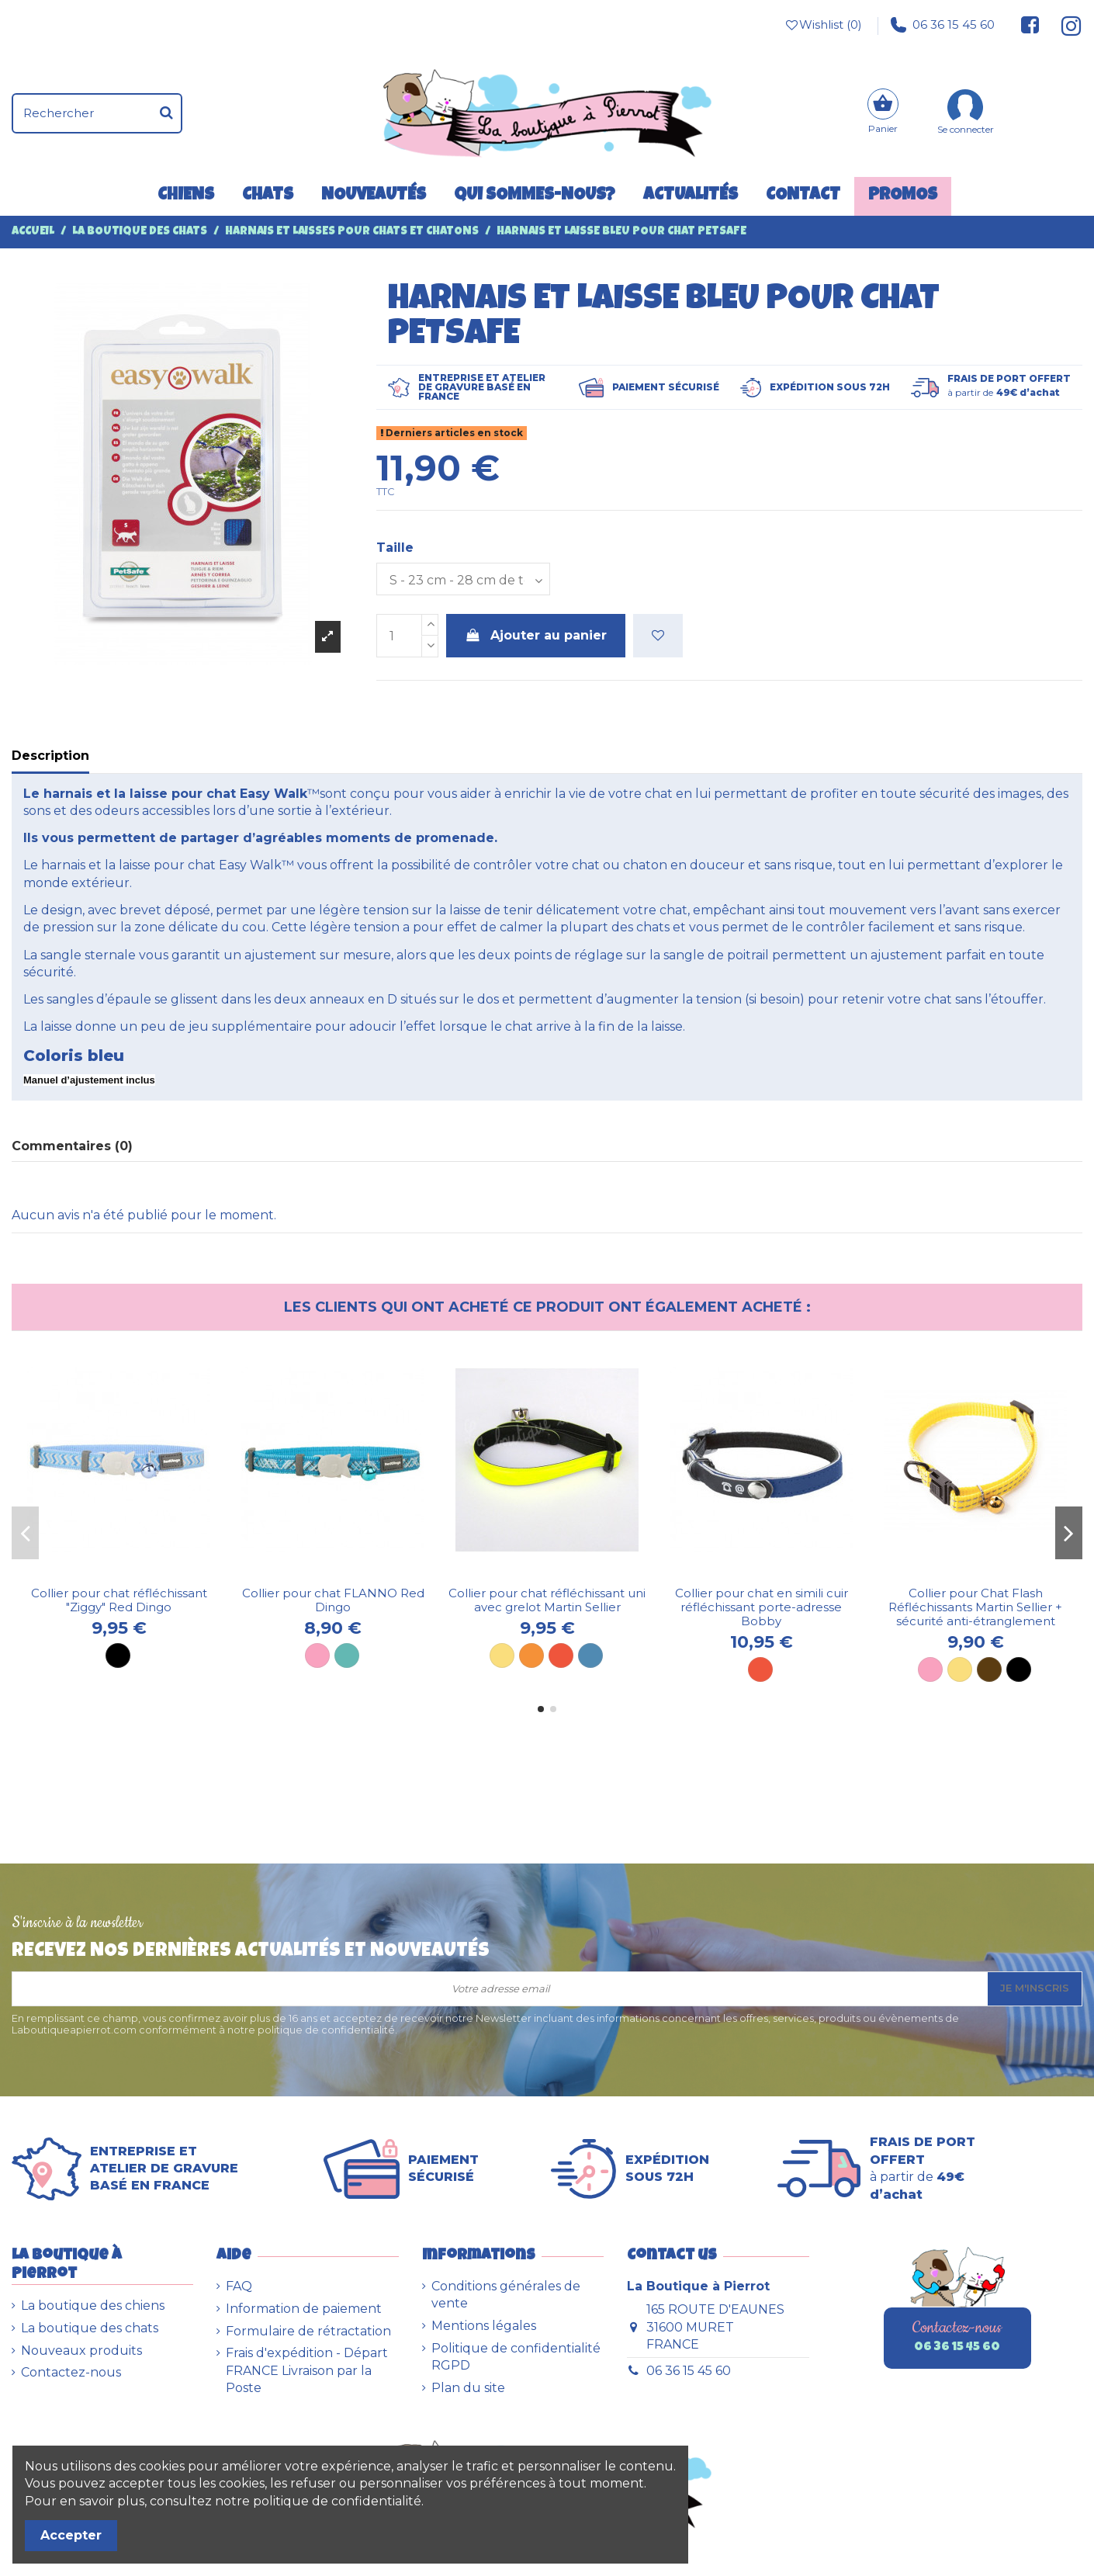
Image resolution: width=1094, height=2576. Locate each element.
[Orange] (531, 1655)
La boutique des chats (89, 2328)
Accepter (71, 2535)
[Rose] (317, 1655)
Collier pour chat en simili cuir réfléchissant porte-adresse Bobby (761, 1607)
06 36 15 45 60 (943, 25)
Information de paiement (304, 2308)
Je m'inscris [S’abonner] (1034, 1987)
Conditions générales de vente (505, 2295)
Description (50, 755)
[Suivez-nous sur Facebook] (1030, 25)
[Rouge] (561, 1655)
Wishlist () (822, 24)
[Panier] (882, 112)
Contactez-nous (71, 2372)
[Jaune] (502, 1655)
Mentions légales (483, 2325)
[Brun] (989, 1669)
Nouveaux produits (81, 2350)
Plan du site (468, 2387)
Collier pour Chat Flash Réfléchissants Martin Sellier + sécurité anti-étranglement (975, 1607)
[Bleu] (590, 1655)
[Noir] (118, 1655)
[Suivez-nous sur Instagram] (1064, 24)
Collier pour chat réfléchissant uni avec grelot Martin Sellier (547, 1600)
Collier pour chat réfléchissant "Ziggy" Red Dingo (119, 1600)
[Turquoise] (346, 1655)
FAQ (239, 2286)
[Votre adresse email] (500, 1989)
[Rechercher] (166, 113)
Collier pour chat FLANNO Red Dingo (333, 1600)
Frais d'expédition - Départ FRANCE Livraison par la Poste (307, 2370)
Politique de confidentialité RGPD (516, 2357)
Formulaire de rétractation (308, 2331)
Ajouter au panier (536, 635)
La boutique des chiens (92, 2305)
